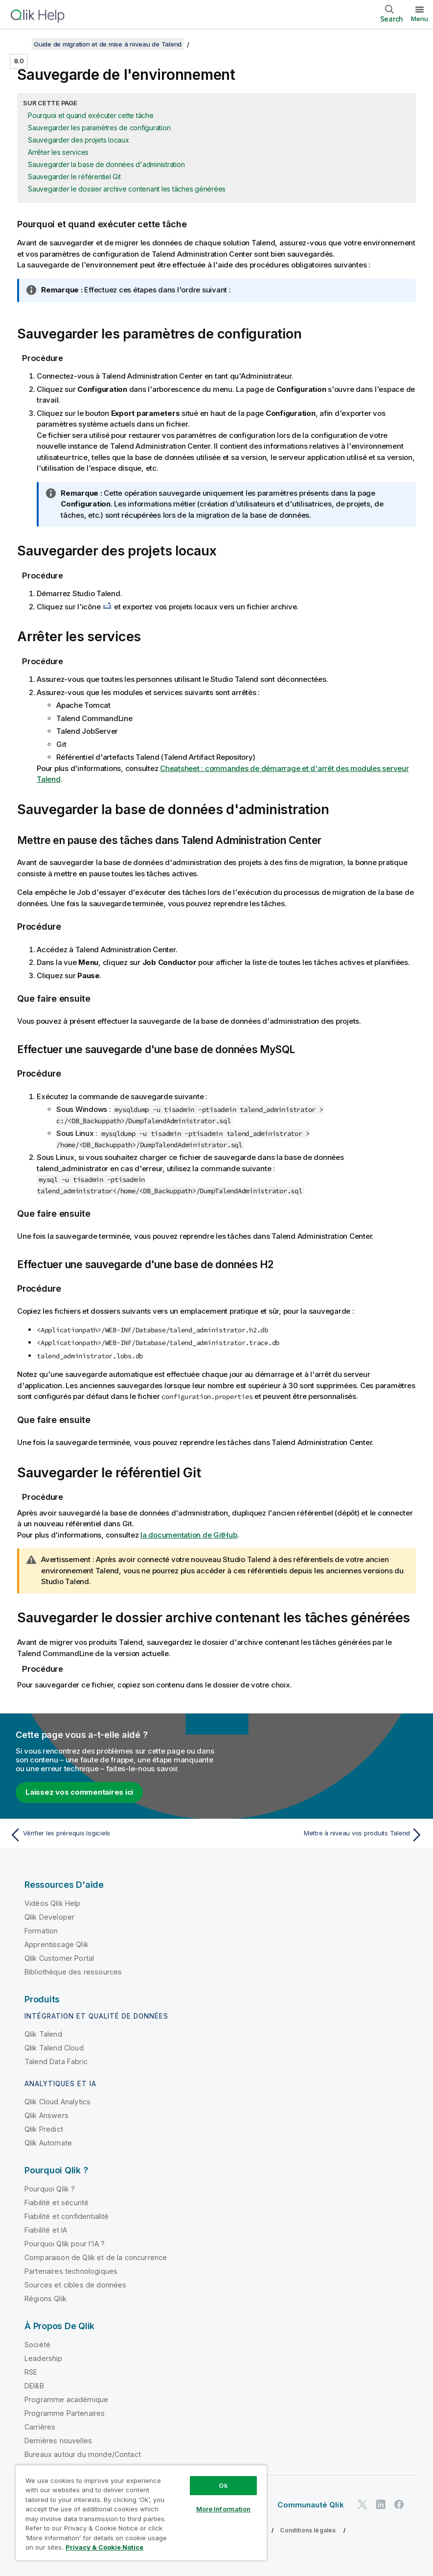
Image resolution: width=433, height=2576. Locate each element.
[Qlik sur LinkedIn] (380, 2504)
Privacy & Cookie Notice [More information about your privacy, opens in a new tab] (104, 2547)
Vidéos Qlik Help (52, 1903)
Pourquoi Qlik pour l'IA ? (64, 2243)
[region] (141, 2512)
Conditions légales (308, 2530)
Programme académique (66, 2399)
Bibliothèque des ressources (73, 1972)
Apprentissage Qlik (56, 1944)
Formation (41, 1930)
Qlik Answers (46, 2115)
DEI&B (34, 2386)
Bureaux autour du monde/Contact (82, 2454)
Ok (223, 2485)
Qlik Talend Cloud (54, 2048)
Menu (419, 19)
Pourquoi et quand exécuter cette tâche (91, 115)
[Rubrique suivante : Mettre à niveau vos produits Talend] (323, 1835)
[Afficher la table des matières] (19, 44)
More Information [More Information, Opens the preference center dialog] (223, 2509)
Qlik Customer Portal (59, 1958)
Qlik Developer (49, 1917)
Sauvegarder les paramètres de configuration (99, 127)
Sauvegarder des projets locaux (78, 140)
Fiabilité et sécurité (56, 2202)
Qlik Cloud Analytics (57, 2101)
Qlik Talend (43, 2034)
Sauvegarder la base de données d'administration (106, 164)
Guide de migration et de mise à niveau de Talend (108, 44)
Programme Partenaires (64, 2413)
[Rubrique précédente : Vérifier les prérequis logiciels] (109, 1835)
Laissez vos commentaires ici (79, 1792)
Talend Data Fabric (56, 2061)
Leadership (43, 2358)
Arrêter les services (58, 152)
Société (37, 2344)
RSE (30, 2372)
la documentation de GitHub (188, 1535)
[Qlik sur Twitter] (362, 2504)
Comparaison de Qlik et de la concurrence (95, 2257)
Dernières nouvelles (58, 2440)
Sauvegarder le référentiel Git (74, 176)
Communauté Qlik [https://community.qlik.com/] (310, 2504)
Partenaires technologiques (70, 2271)
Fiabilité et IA (45, 2230)
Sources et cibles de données (75, 2285)
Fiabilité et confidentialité (66, 2216)
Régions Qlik (45, 2298)
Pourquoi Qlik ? (49, 2189)
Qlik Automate (48, 2143)
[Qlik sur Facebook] (399, 2504)
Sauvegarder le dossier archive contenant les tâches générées (127, 189)
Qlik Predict (43, 2129)
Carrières (39, 2427)
